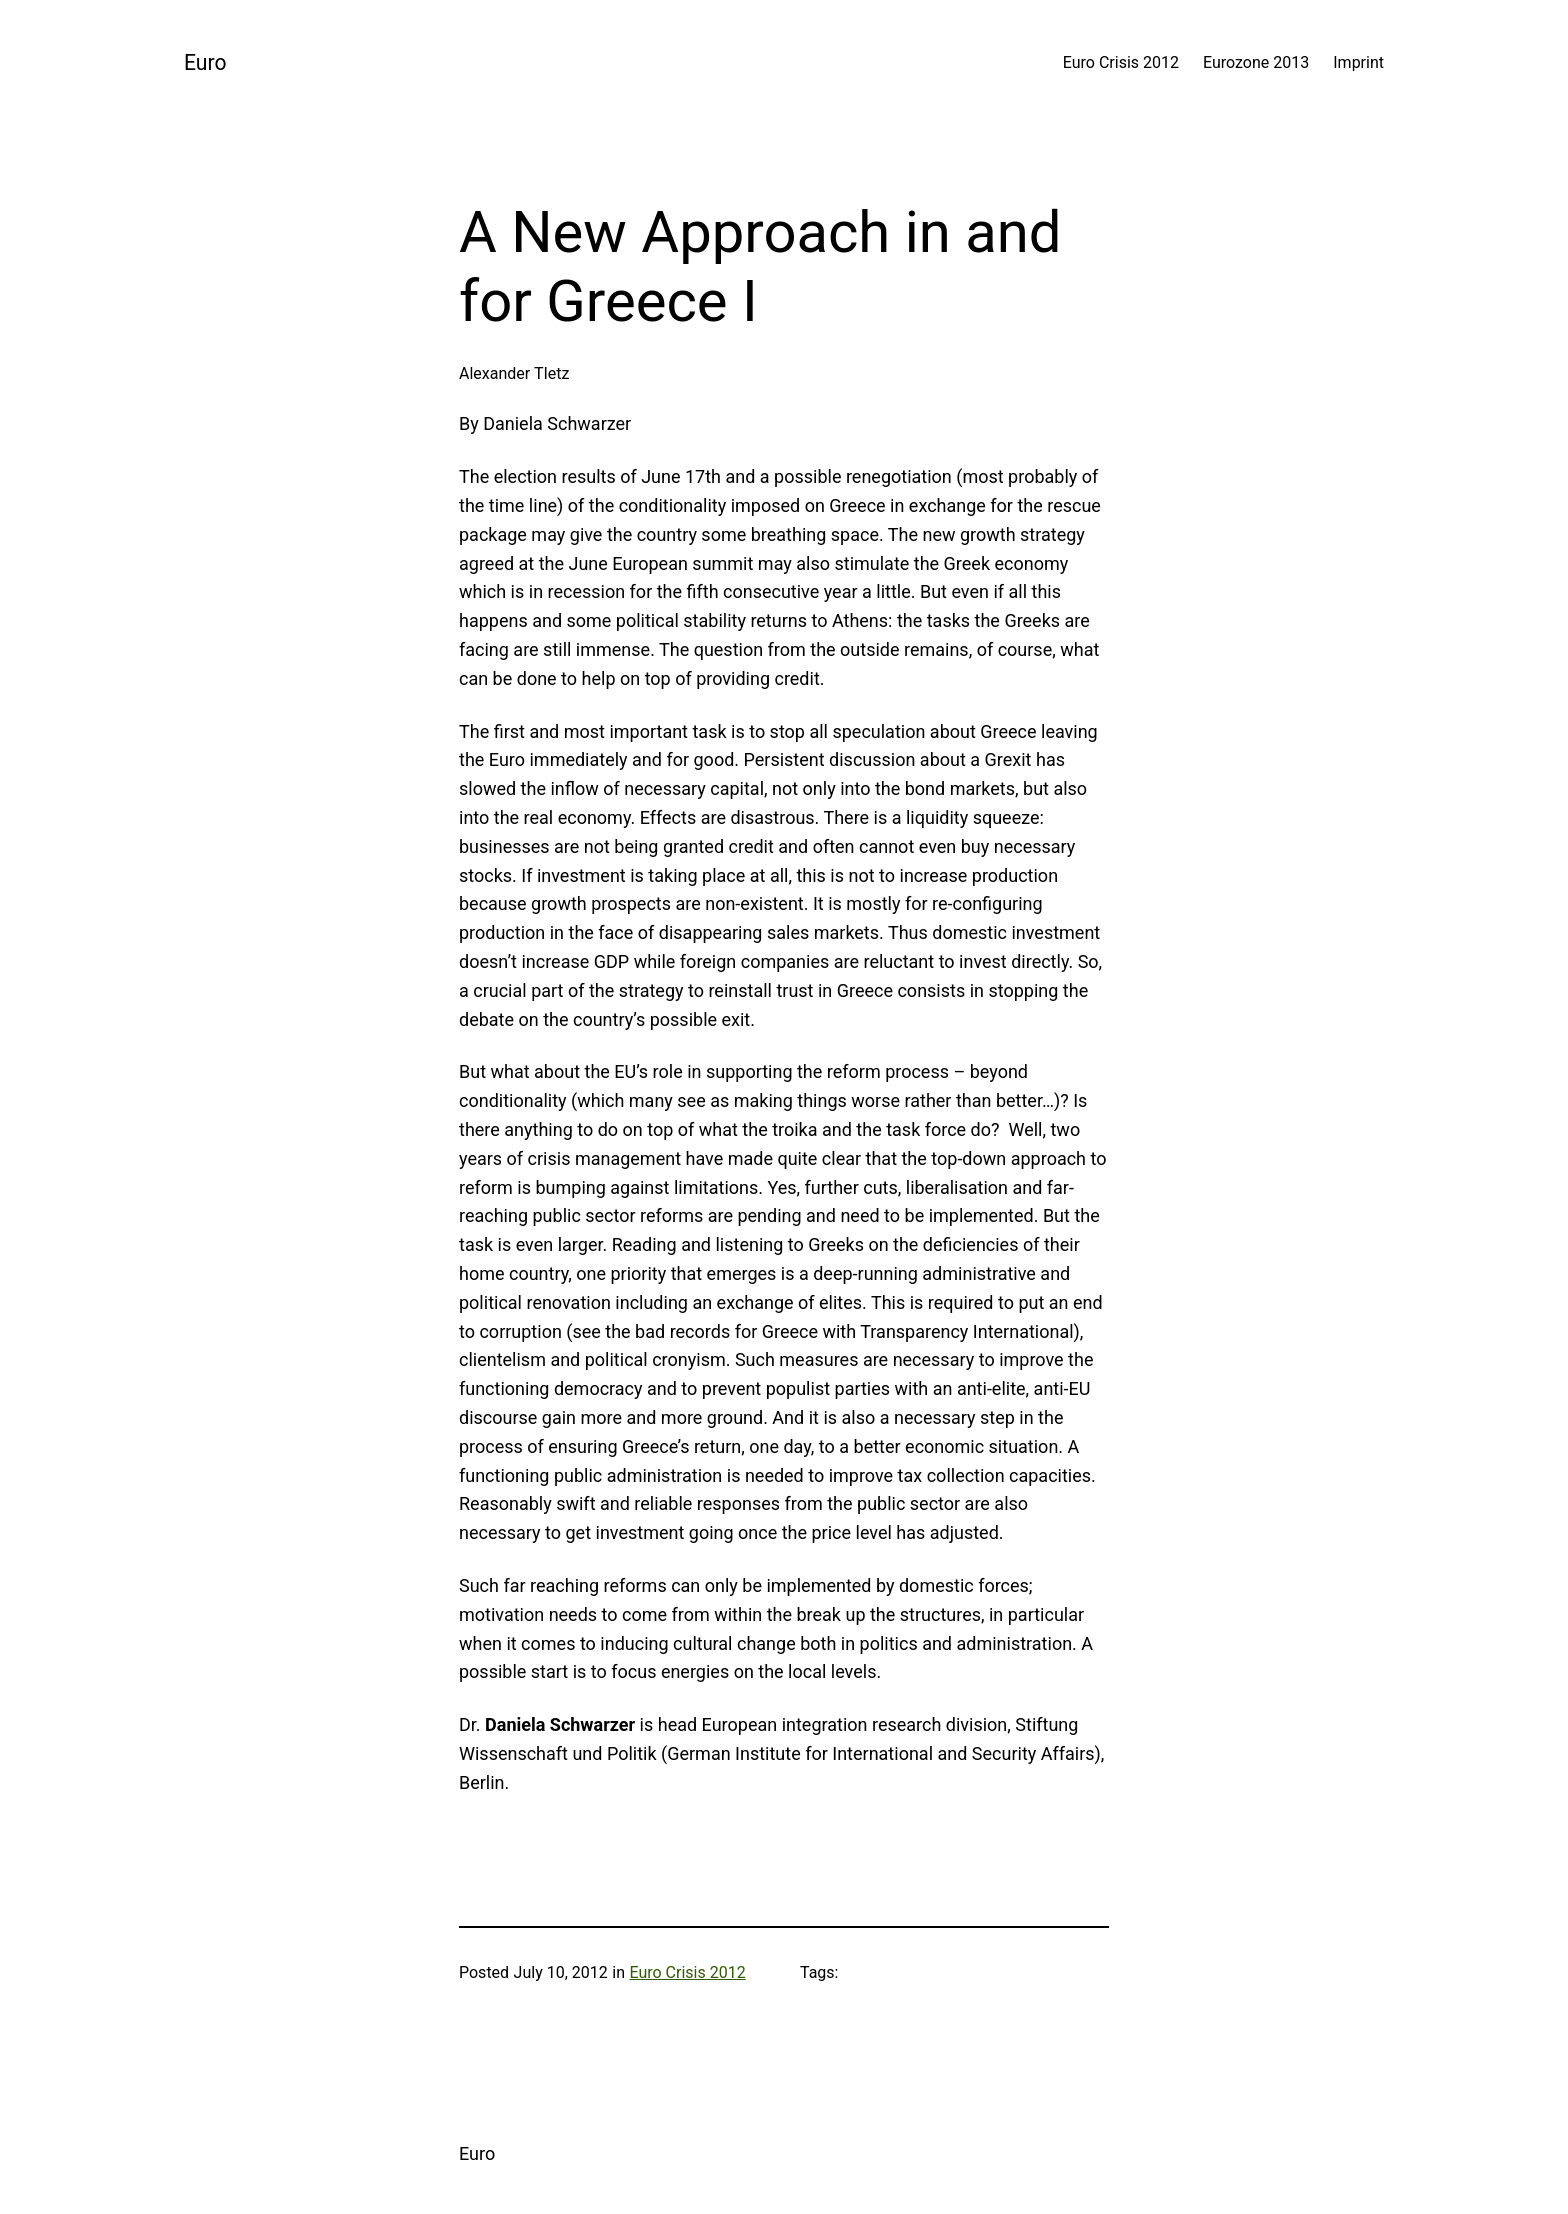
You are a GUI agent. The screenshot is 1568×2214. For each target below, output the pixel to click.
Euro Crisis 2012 (687, 1972)
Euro (205, 62)
